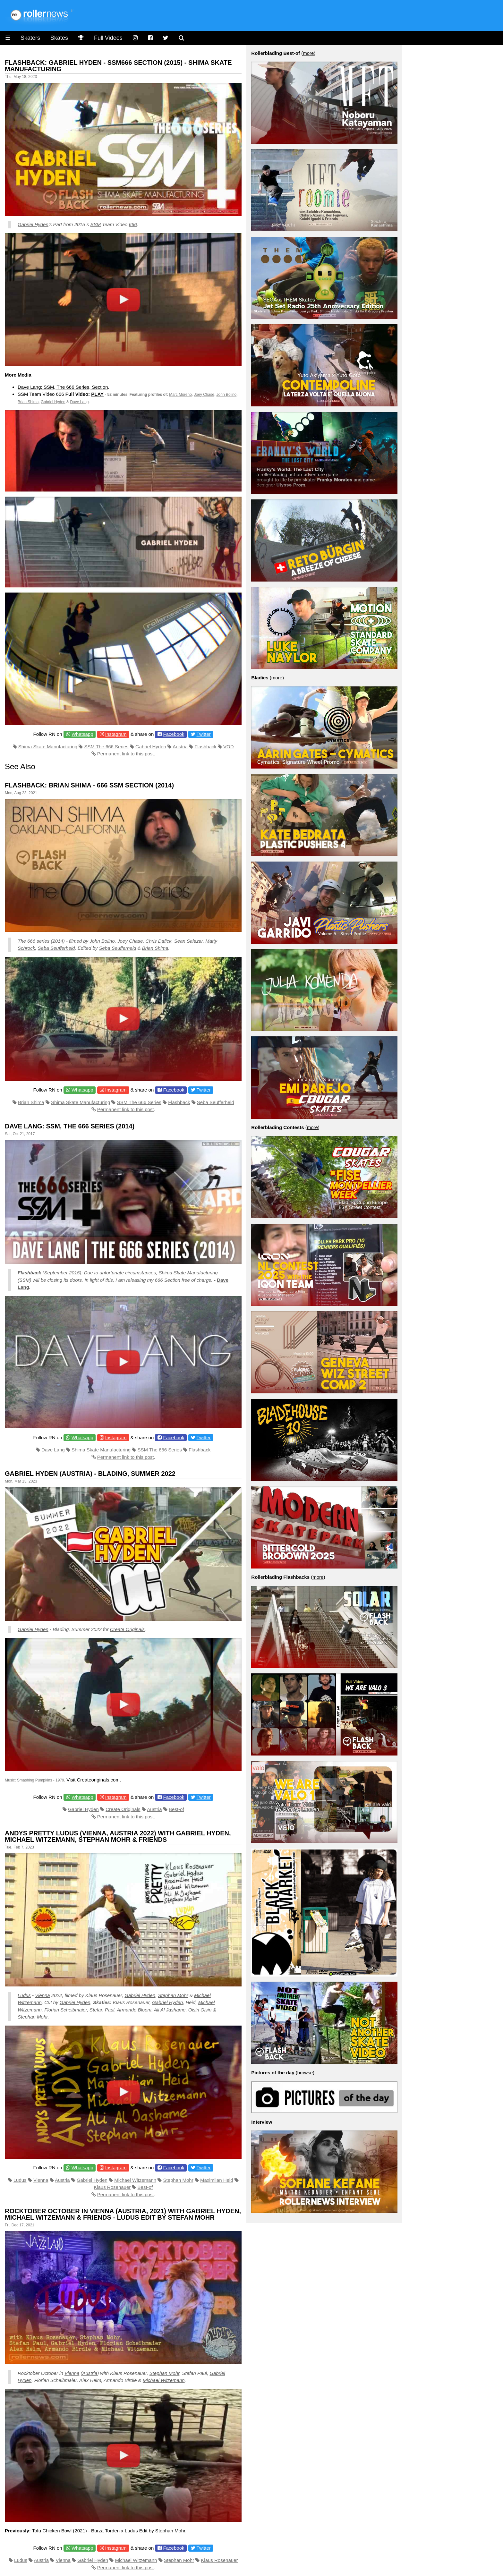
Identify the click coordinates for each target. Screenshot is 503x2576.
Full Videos (108, 38)
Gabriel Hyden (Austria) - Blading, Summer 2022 (90, 1473)
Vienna (42, 1995)
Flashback (205, 746)
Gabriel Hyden (33, 224)
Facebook (173, 734)
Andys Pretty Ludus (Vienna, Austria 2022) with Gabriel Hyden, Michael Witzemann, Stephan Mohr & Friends (118, 1836)
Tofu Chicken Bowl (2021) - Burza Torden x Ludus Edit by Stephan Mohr (108, 2530)
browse (305, 2072)
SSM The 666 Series (106, 746)
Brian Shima (28, 402)
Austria (180, 746)
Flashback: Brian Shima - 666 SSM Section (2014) (89, 785)
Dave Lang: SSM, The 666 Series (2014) (69, 1126)
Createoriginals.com (98, 1779)
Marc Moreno (180, 394)
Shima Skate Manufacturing (47, 746)
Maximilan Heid (216, 2180)
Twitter (204, 734)
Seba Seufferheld (56, 948)
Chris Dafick (159, 941)
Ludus (24, 1995)
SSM (95, 224)
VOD (228, 746)
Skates (59, 38)
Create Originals (127, 1629)
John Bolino (227, 394)
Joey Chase (204, 394)
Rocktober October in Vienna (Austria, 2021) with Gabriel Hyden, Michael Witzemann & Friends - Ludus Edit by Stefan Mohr (123, 2214)
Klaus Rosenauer (112, 2187)
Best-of (176, 1809)
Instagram (116, 734)
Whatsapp (82, 734)
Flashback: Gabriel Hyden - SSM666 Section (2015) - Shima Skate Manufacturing (118, 65)
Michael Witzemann (135, 2180)
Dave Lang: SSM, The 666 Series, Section (63, 387)
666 (133, 224)
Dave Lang (79, 402)
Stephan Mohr (173, 1995)
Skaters (30, 38)
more (308, 53)
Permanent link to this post (125, 753)
